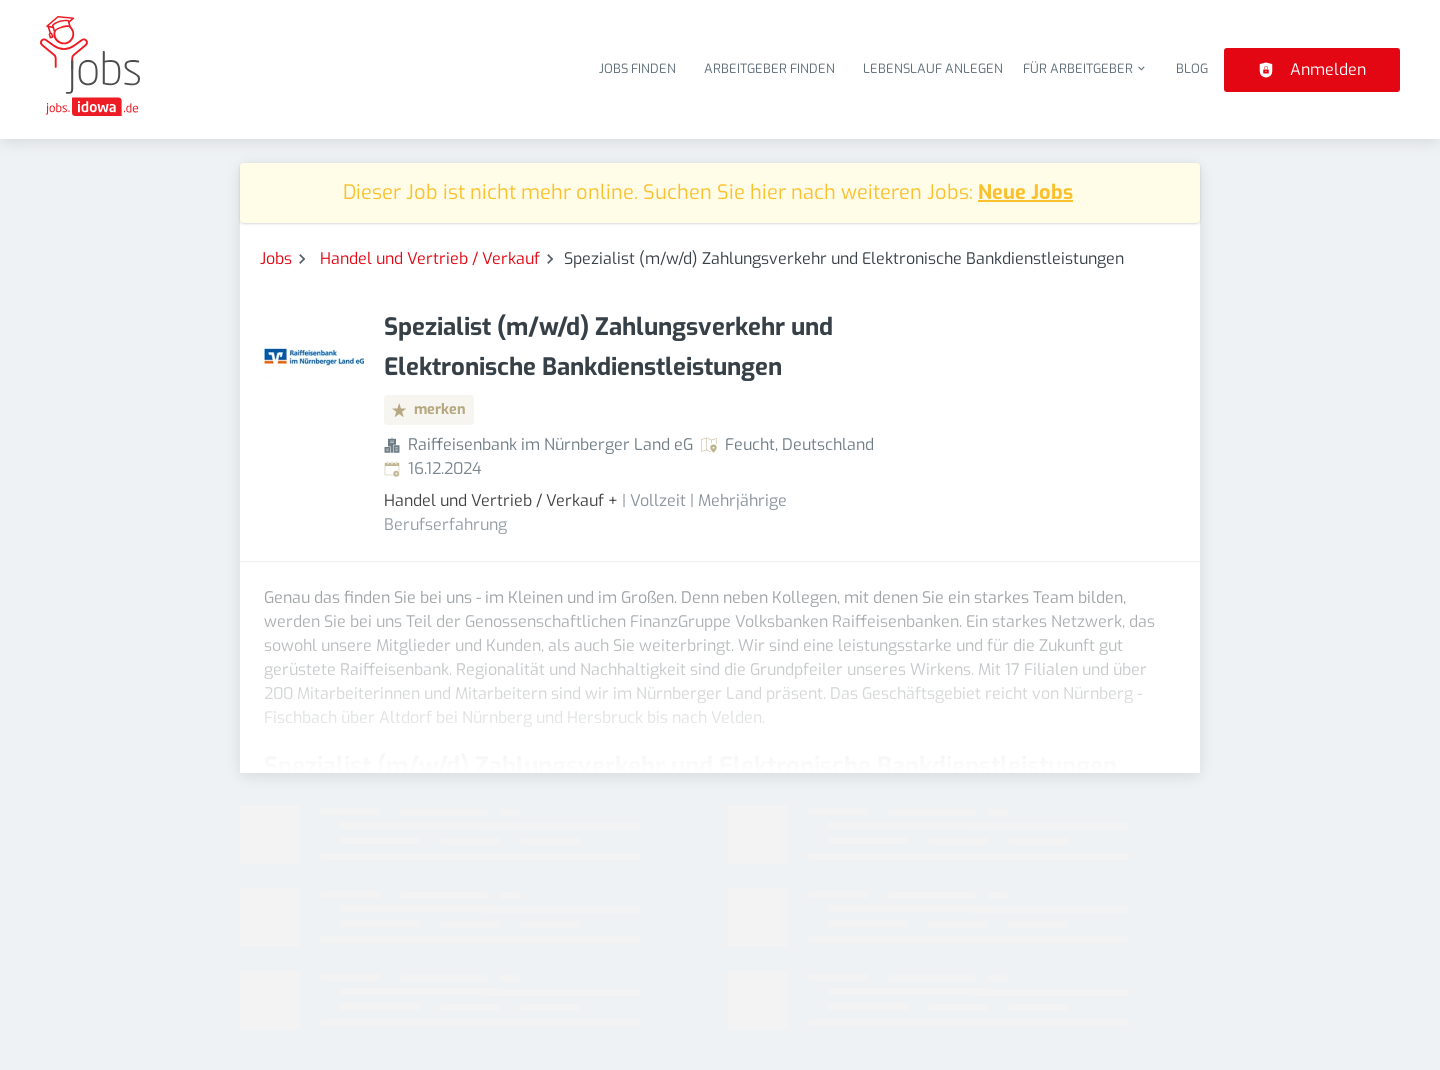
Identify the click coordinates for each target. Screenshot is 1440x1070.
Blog (1192, 68)
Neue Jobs (1025, 192)
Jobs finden (637, 68)
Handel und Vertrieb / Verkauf (430, 258)
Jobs (276, 258)
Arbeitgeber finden (769, 68)
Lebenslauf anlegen (933, 68)
